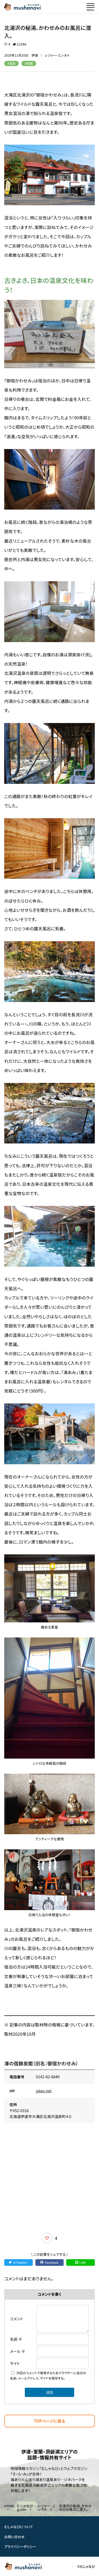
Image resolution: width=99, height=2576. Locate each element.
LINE (80, 2262)
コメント (16, 2319)
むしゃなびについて (18, 2526)
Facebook (49, 2262)
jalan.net (43, 2090)
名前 (16, 2339)
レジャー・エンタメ (57, 55)
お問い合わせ (14, 2536)
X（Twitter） (18, 2262)
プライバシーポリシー (20, 2546)
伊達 (34, 55)
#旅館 (29, 63)
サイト (15, 2363)
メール (17, 2351)
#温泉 (11, 63)
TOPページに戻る (49, 2421)
